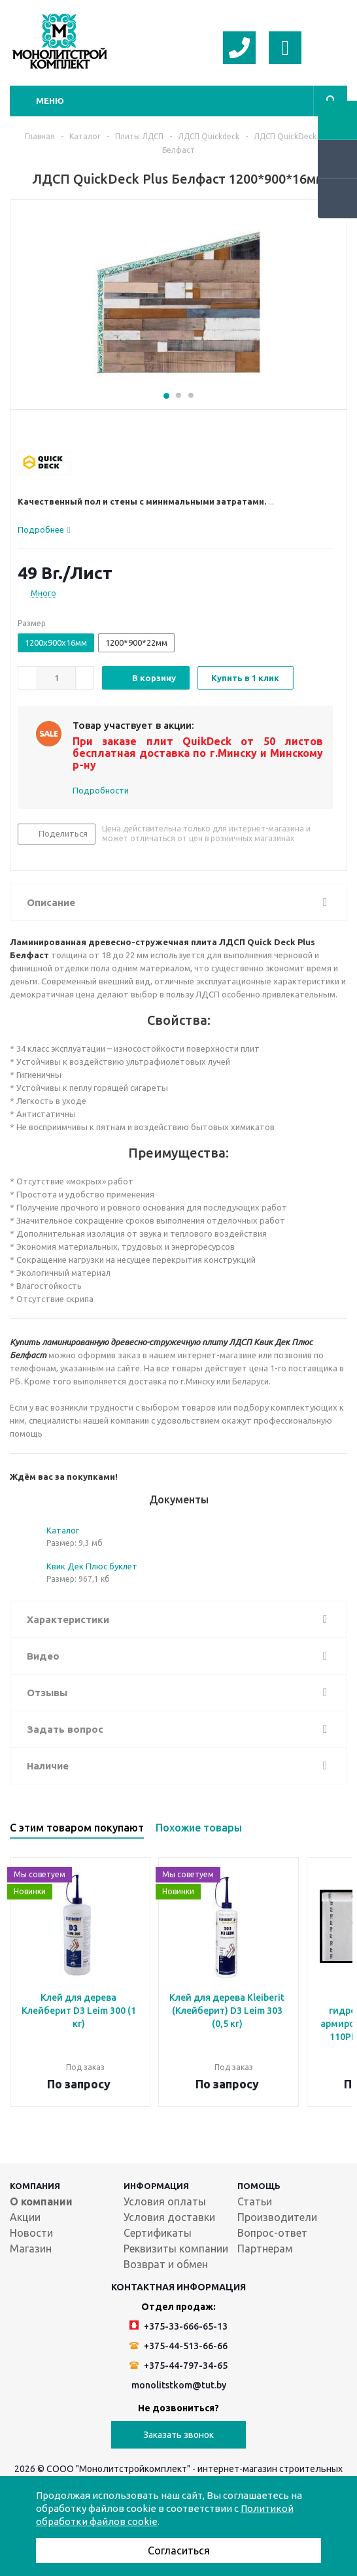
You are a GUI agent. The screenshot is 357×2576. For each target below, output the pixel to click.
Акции (25, 2217)
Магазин (31, 2248)
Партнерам (265, 2248)
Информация (156, 2185)
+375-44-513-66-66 (178, 2346)
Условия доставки (169, 2217)
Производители (277, 2217)
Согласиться (179, 2550)
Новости (31, 2233)
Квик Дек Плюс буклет (91, 1566)
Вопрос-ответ (272, 2233)
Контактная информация (178, 2287)
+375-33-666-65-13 (178, 2326)
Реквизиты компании (176, 2248)
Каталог (62, 1530)
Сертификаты (158, 2233)
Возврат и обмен (166, 2264)
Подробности (101, 790)
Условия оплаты (165, 2201)
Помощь (258, 2185)
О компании (41, 2201)
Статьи (254, 2201)
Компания (35, 2185)
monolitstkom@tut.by (178, 2385)
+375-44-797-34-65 (178, 2365)
